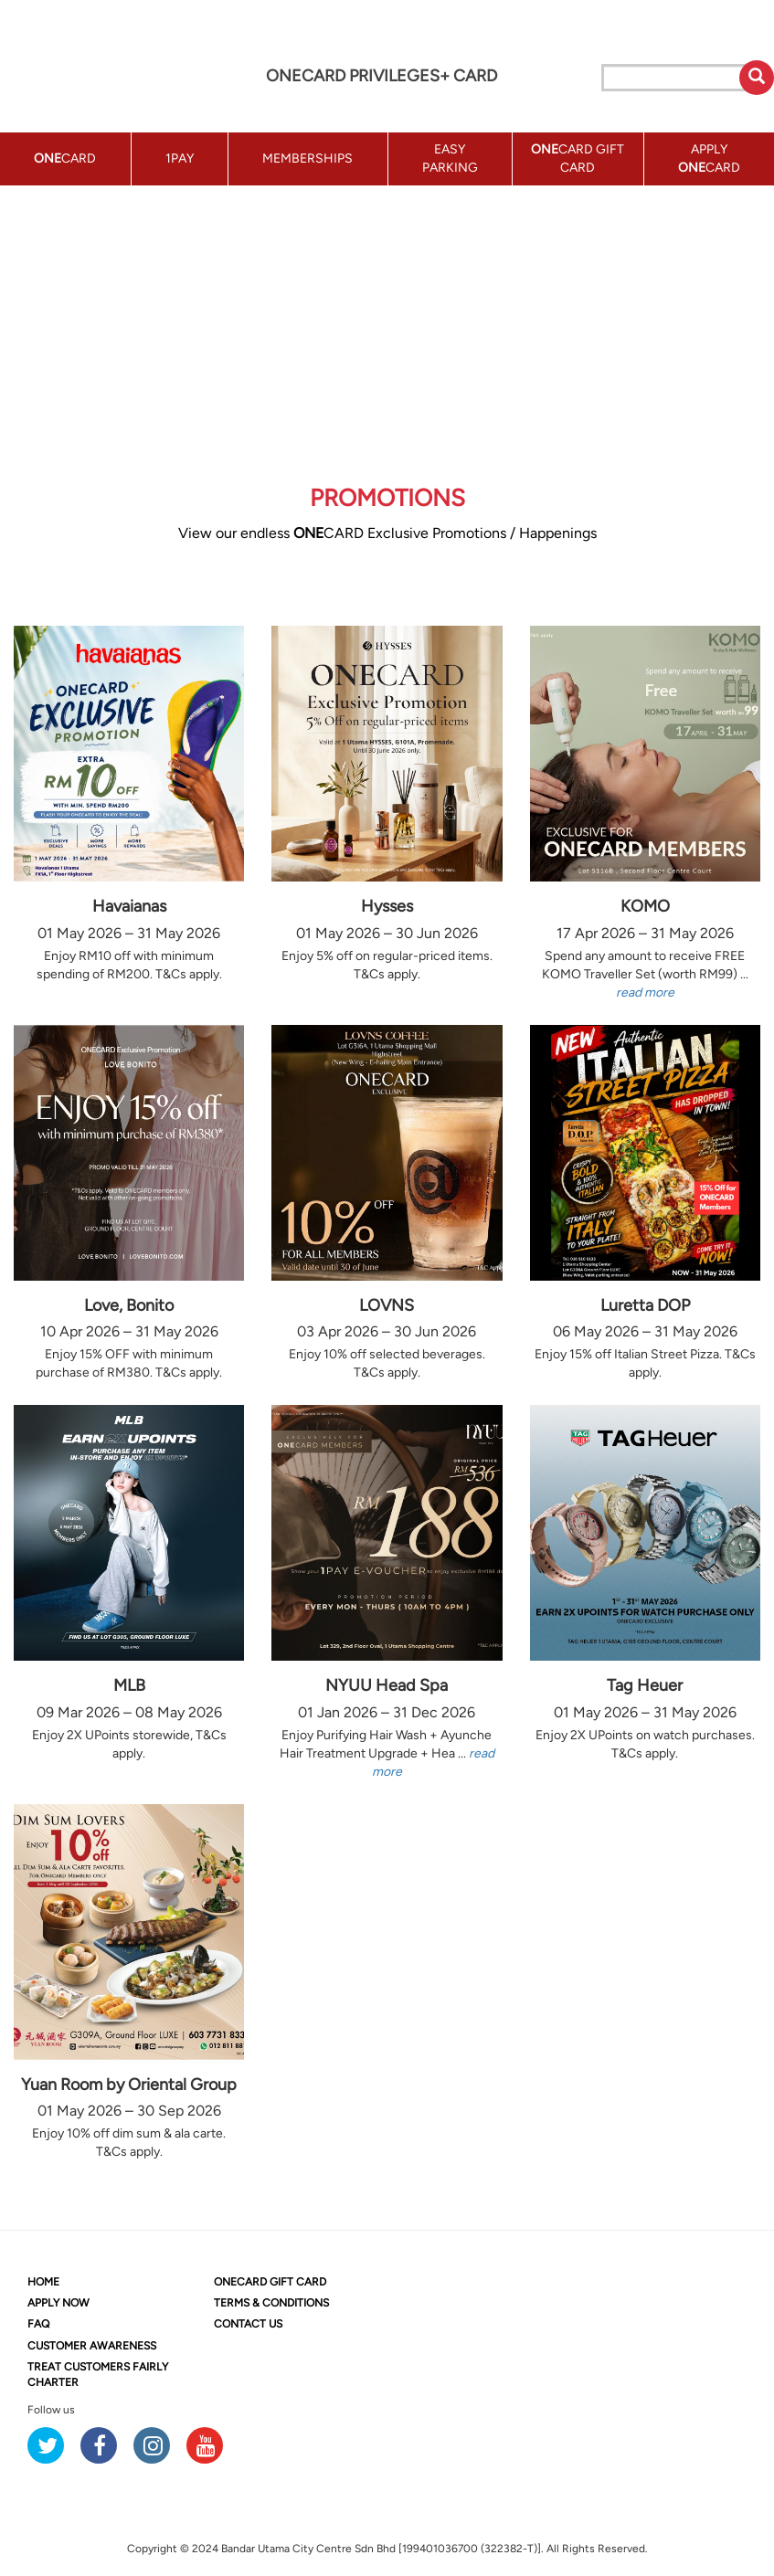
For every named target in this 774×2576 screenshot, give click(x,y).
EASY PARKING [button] (450, 158)
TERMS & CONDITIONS (271, 2302)
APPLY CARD (709, 158)
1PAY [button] (179, 158)
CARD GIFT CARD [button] (577, 158)
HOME (43, 2281)
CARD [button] (65, 158)
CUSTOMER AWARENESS (91, 2345)
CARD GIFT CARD (270, 2281)
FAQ (38, 2323)
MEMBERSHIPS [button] (307, 158)
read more (645, 992)
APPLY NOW (58, 2302)
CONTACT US (248, 2323)
